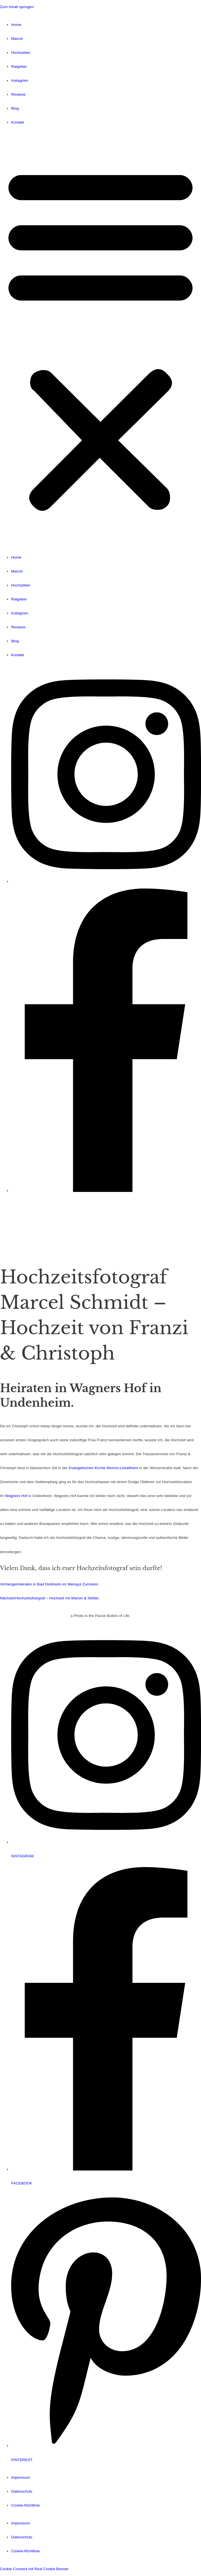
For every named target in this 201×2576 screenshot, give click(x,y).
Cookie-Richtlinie (25, 2505)
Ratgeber (19, 66)
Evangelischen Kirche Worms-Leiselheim (103, 1468)
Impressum (20, 2477)
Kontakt (17, 122)
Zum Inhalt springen (17, 7)
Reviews (18, 94)
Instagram (19, 80)
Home (16, 25)
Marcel (17, 39)
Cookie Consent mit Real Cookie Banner (34, 2569)
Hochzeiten (20, 52)
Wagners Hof (16, 1496)
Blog (15, 108)
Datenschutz (21, 2491)
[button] (100, 340)
